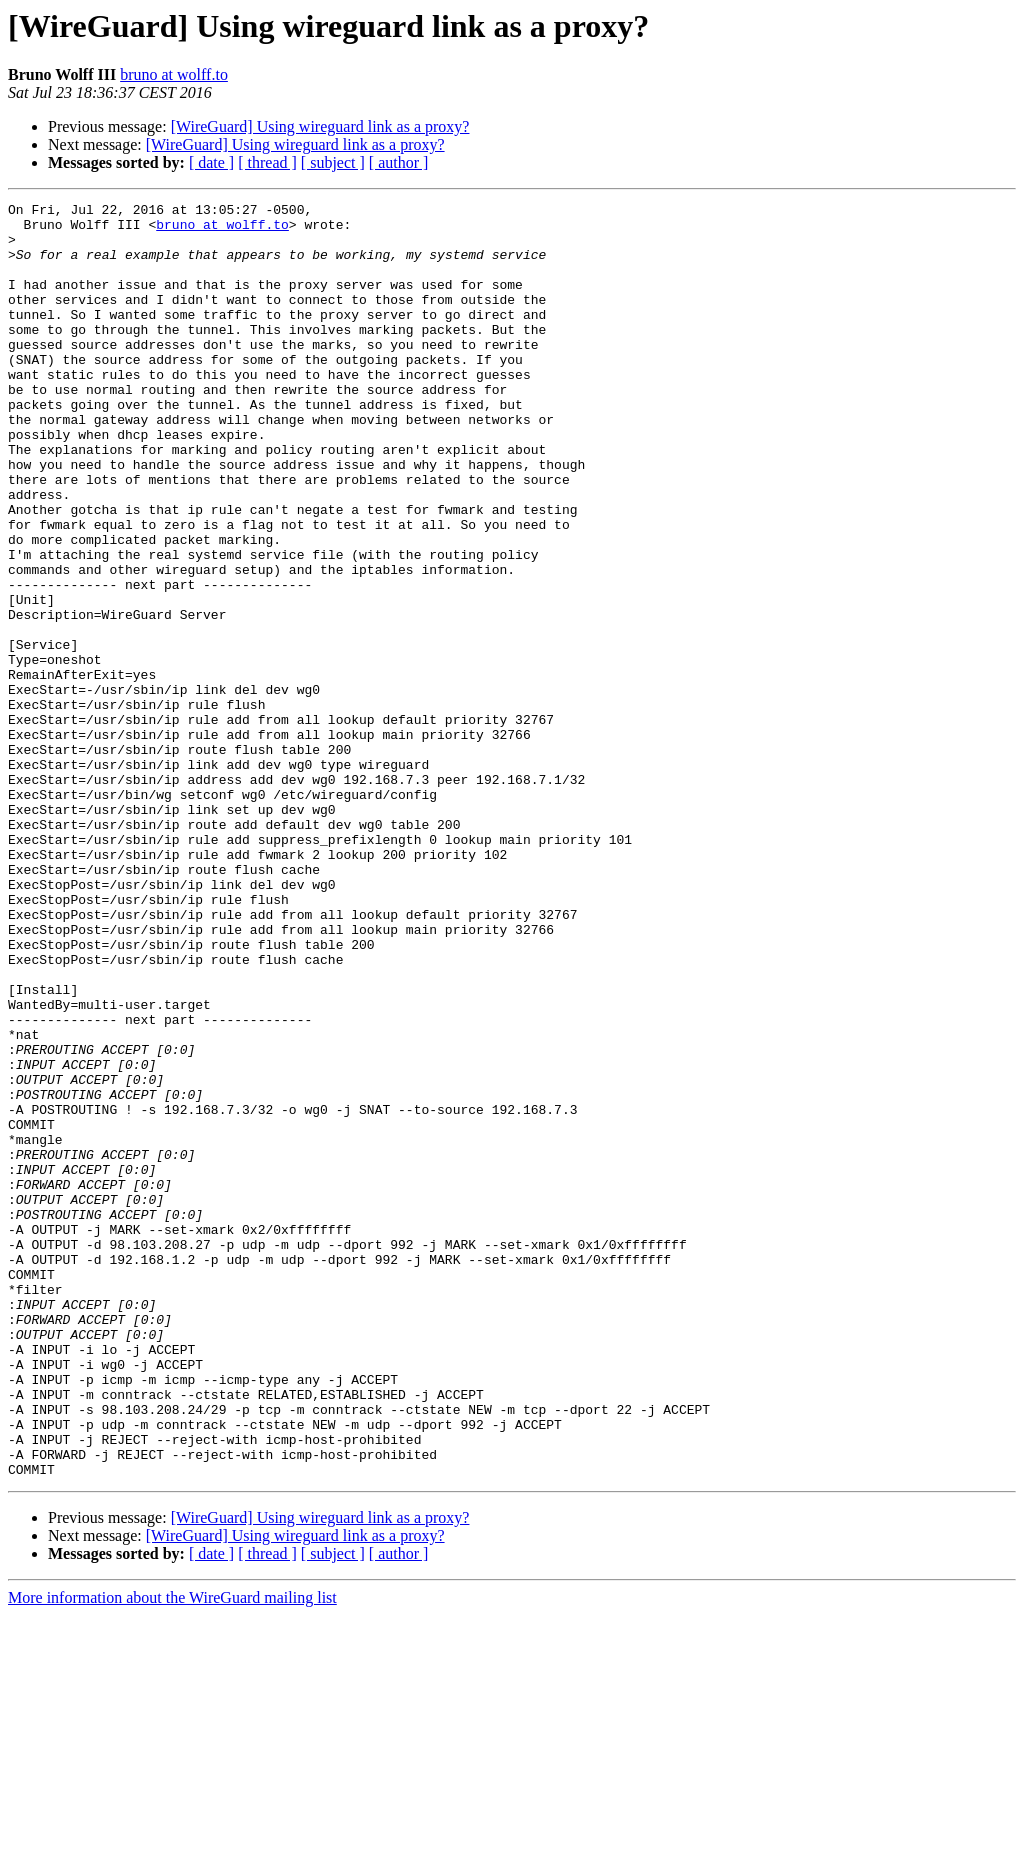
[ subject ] (333, 162)
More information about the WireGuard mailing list (172, 1852)
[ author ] (399, 162)
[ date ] (211, 162)
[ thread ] (267, 162)
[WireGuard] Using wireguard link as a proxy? (320, 126)
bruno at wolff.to (174, 74)
